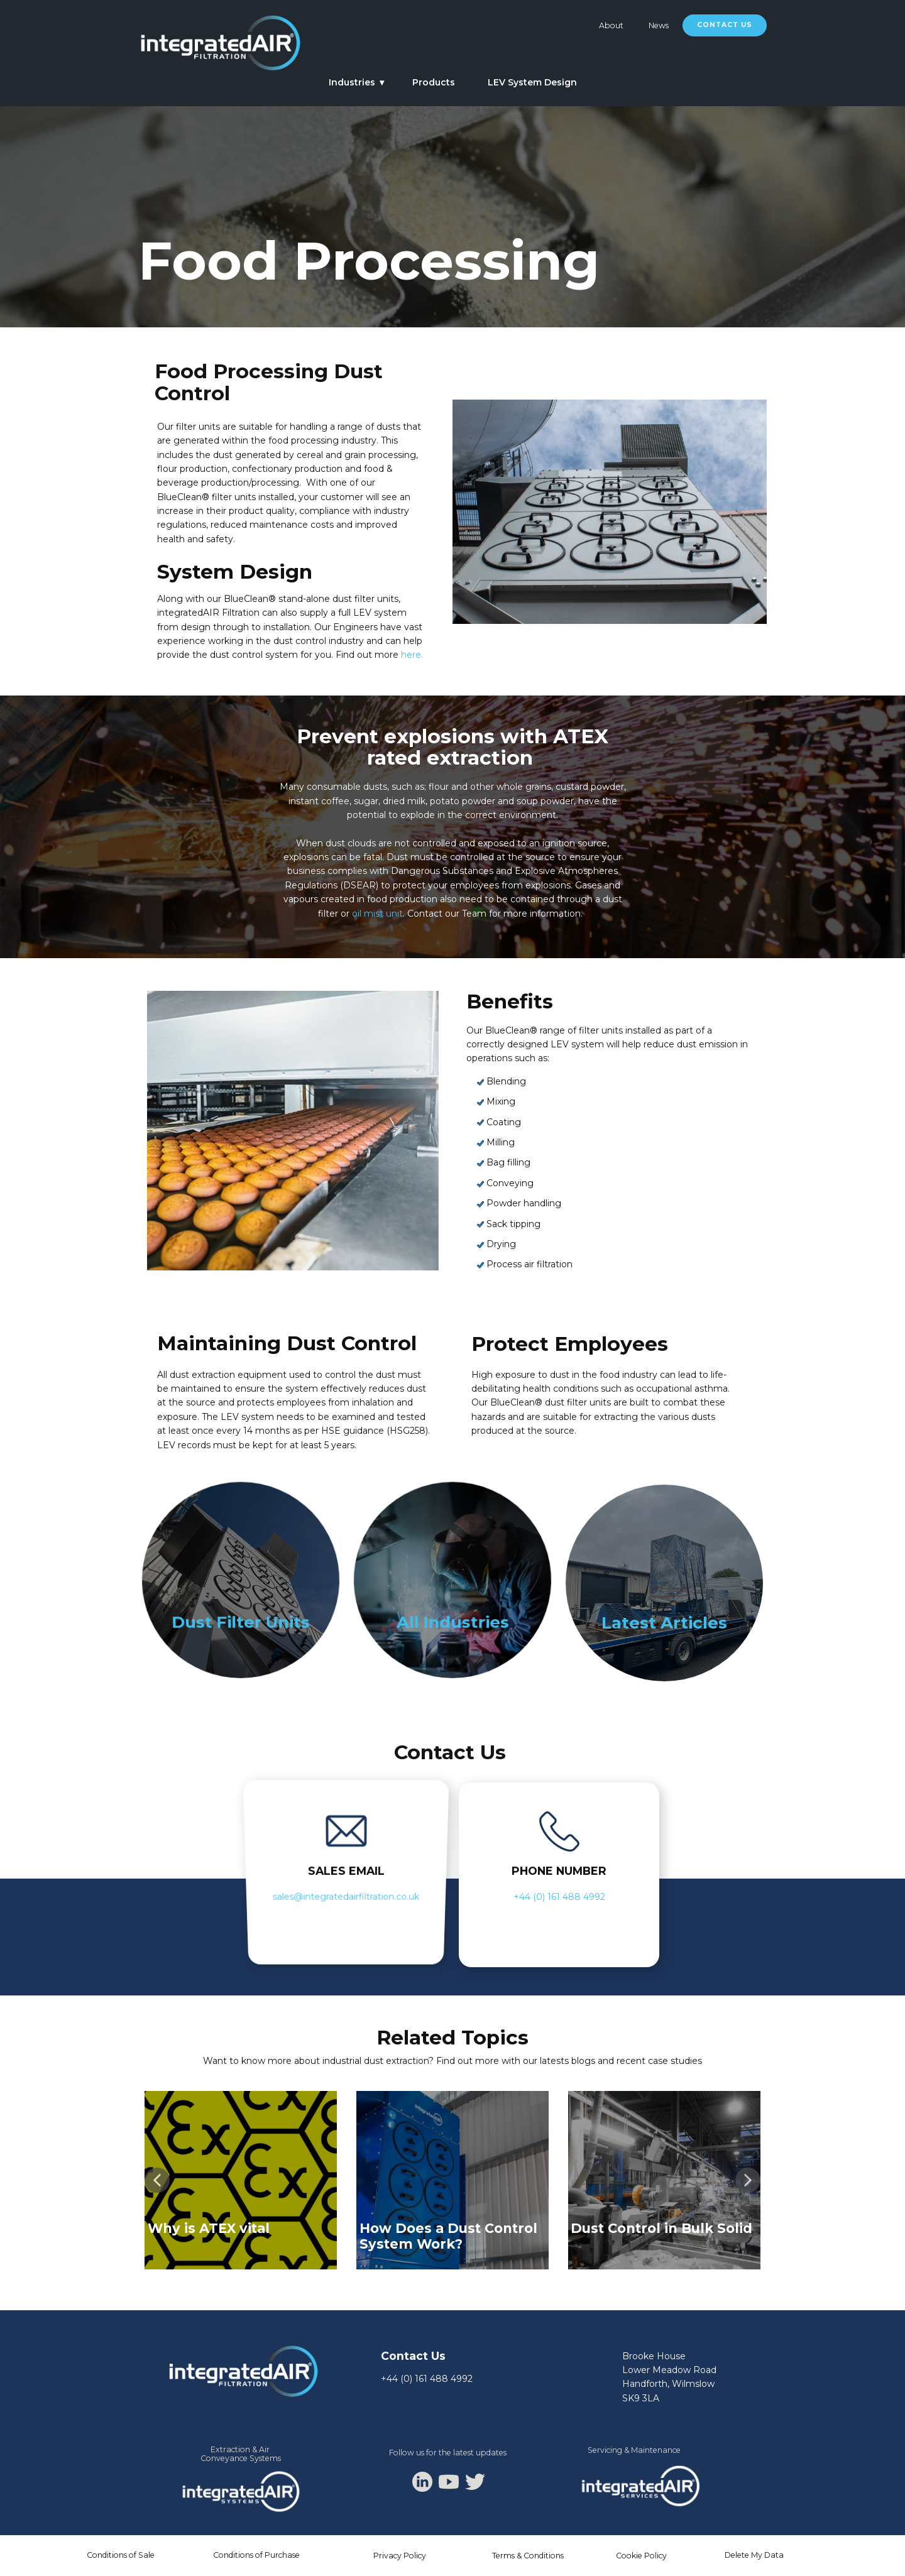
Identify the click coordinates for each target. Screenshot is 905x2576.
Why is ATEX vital (209, 2228)
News (659, 25)
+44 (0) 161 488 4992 (559, 1896)
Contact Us (724, 25)
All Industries (452, 1623)
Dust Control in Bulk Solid (661, 2228)
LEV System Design (532, 82)
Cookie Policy (641, 2555)
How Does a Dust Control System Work (448, 2236)
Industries (352, 82)
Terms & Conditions (528, 2555)
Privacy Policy (399, 2555)
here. (412, 654)
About (611, 25)
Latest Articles (664, 1623)
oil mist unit (377, 913)
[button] (157, 2180)
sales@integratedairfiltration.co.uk (346, 1896)
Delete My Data (754, 2555)
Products (433, 82)
